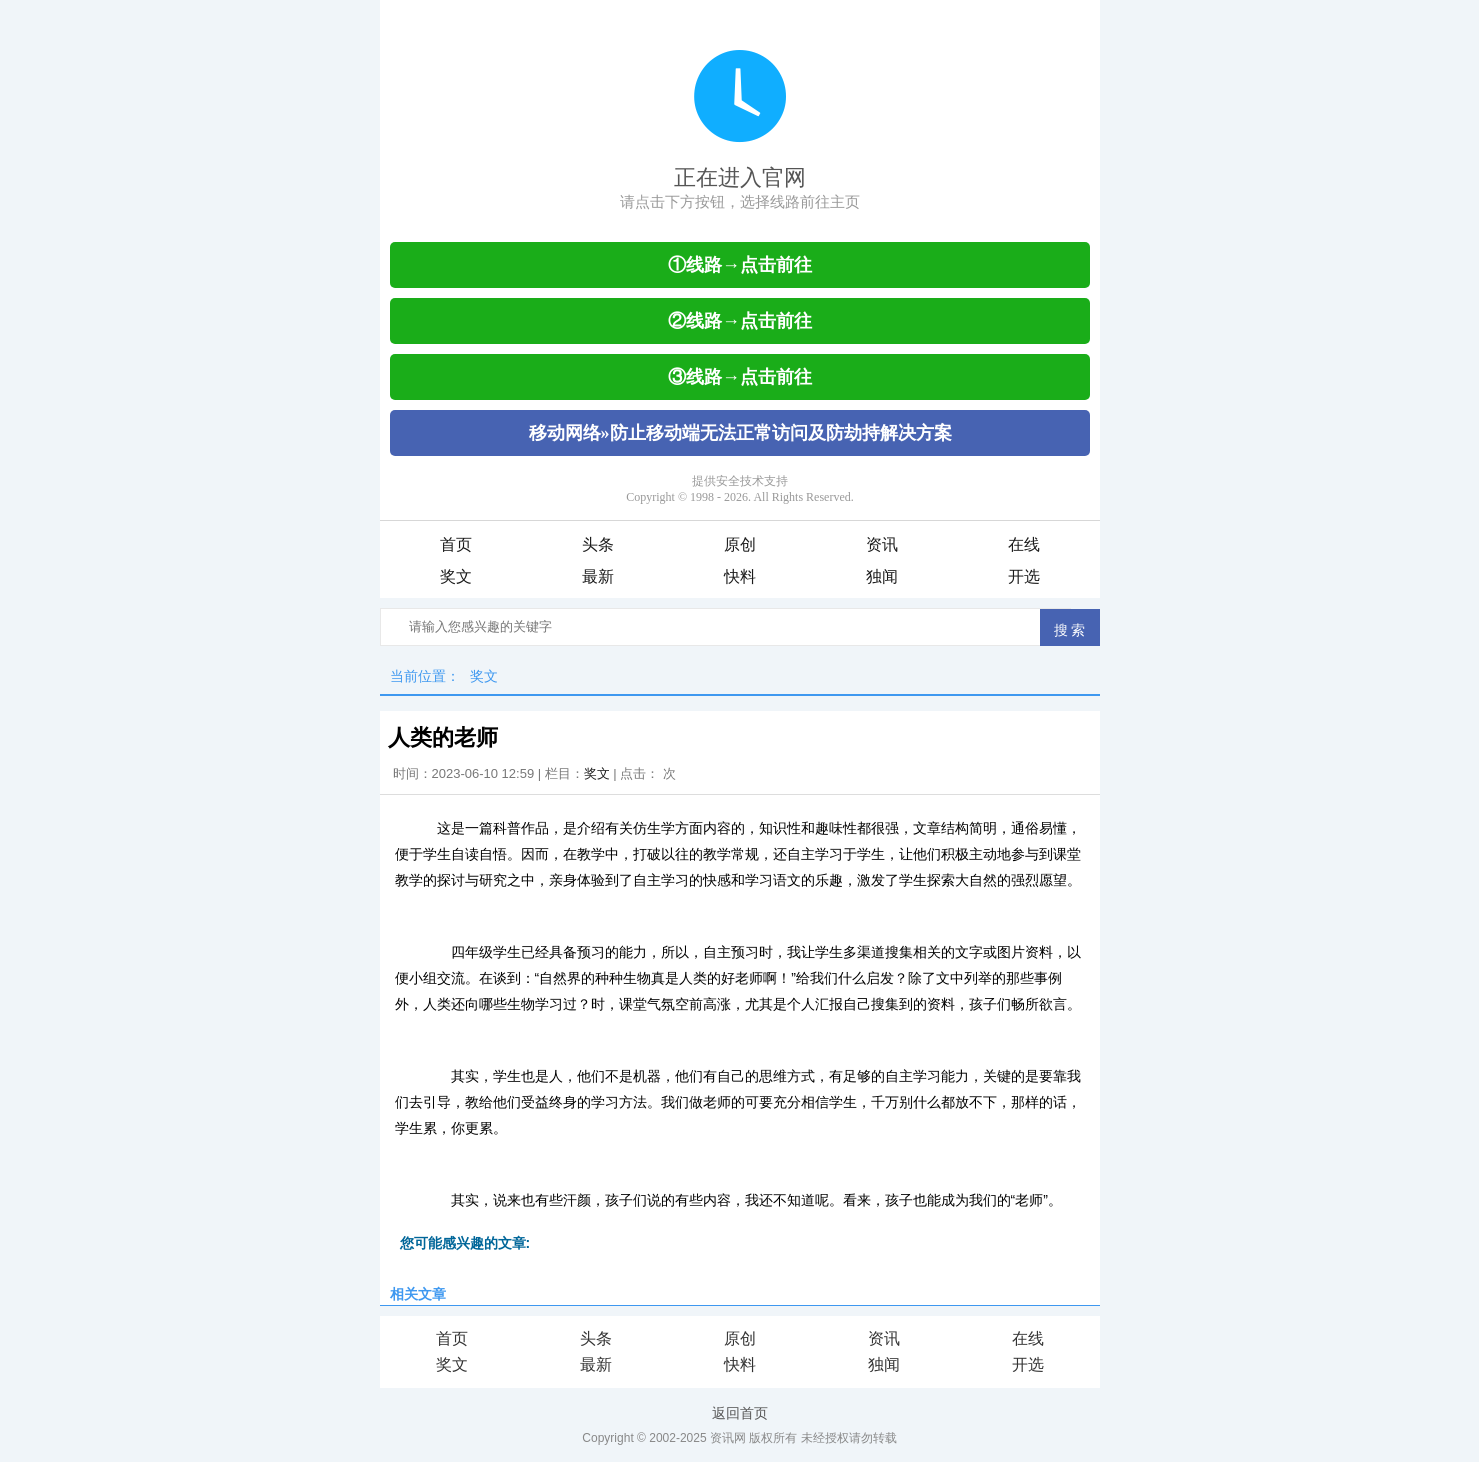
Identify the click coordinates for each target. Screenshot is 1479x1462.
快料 (740, 576)
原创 (740, 544)
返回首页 (740, 1413)
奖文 (456, 576)
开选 (1024, 576)
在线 (1024, 544)
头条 (598, 544)
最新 (598, 576)
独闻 (882, 576)
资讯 (882, 544)
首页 (456, 544)
